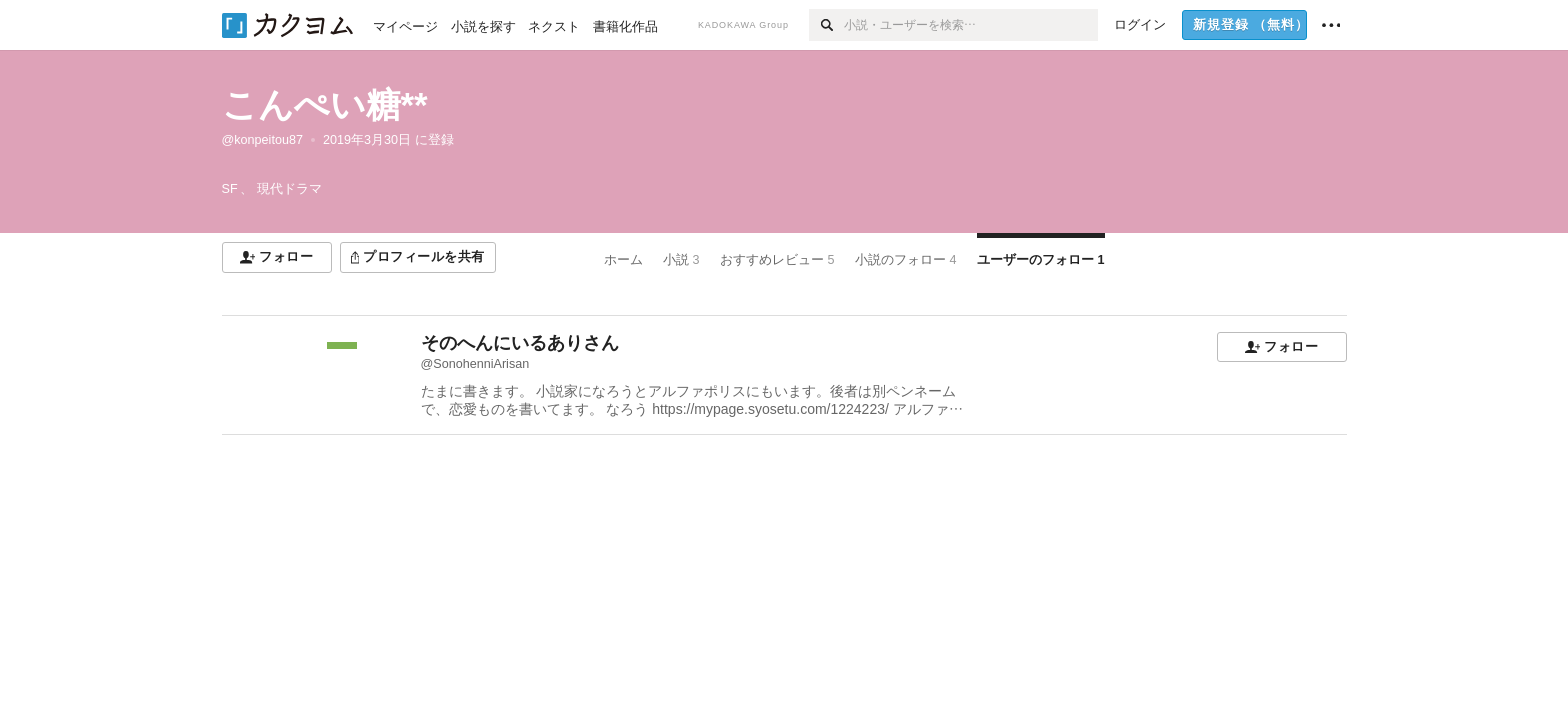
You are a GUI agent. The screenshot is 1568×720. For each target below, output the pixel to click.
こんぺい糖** (325, 104)
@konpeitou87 (262, 140)
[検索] (826, 25)
